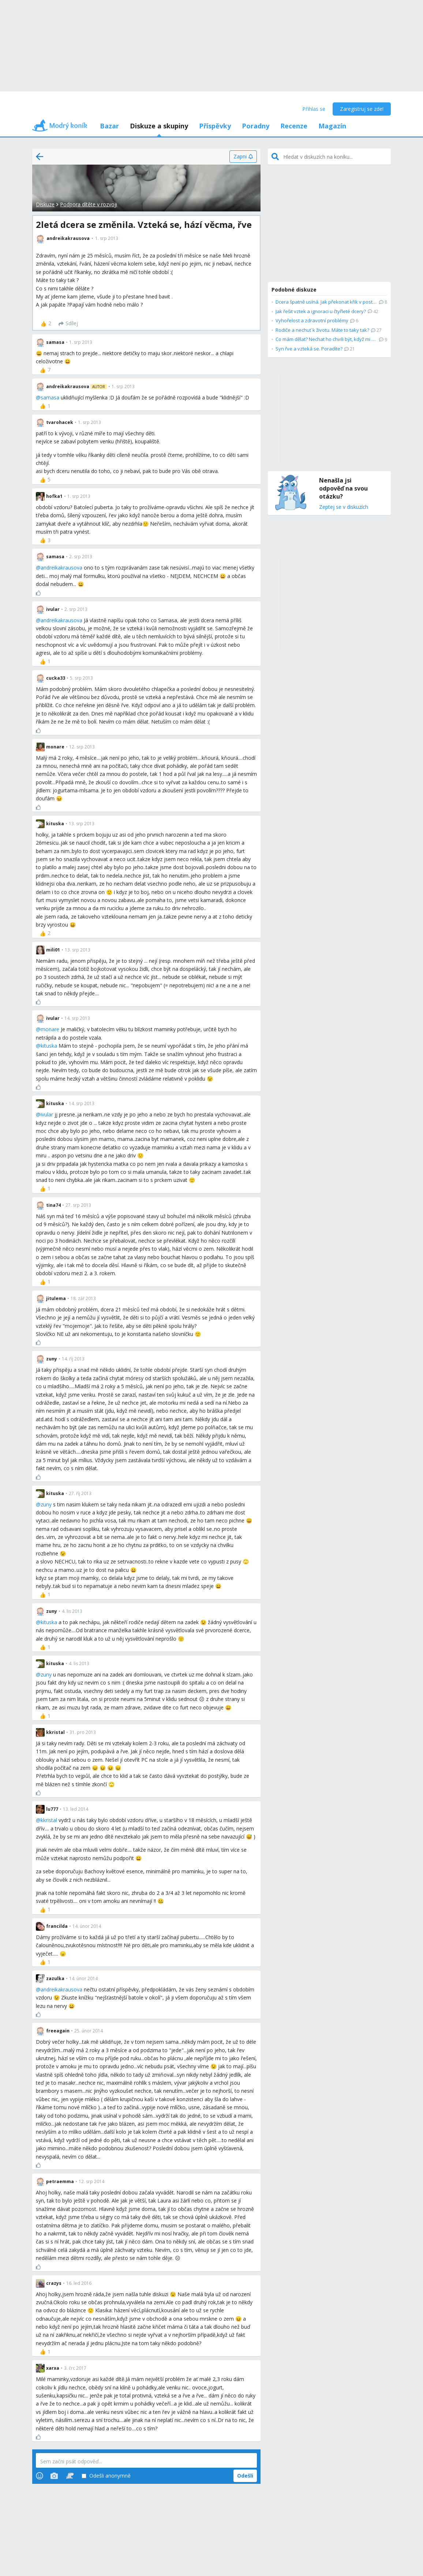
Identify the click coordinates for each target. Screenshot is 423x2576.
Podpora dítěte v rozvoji (88, 204)
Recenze (293, 125)
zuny (46, 1504)
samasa (50, 397)
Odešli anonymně (106, 2476)
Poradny (255, 125)
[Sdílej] (68, 324)
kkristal (49, 1820)
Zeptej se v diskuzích (343, 507)
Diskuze (45, 204)
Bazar (109, 125)
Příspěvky (215, 125)
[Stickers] (69, 2476)
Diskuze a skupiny (159, 125)
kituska (49, 1045)
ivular (47, 1114)
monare (50, 1029)
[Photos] (54, 2476)
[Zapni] (243, 156)
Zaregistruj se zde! (361, 108)
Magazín (332, 125)
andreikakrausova (61, 567)
